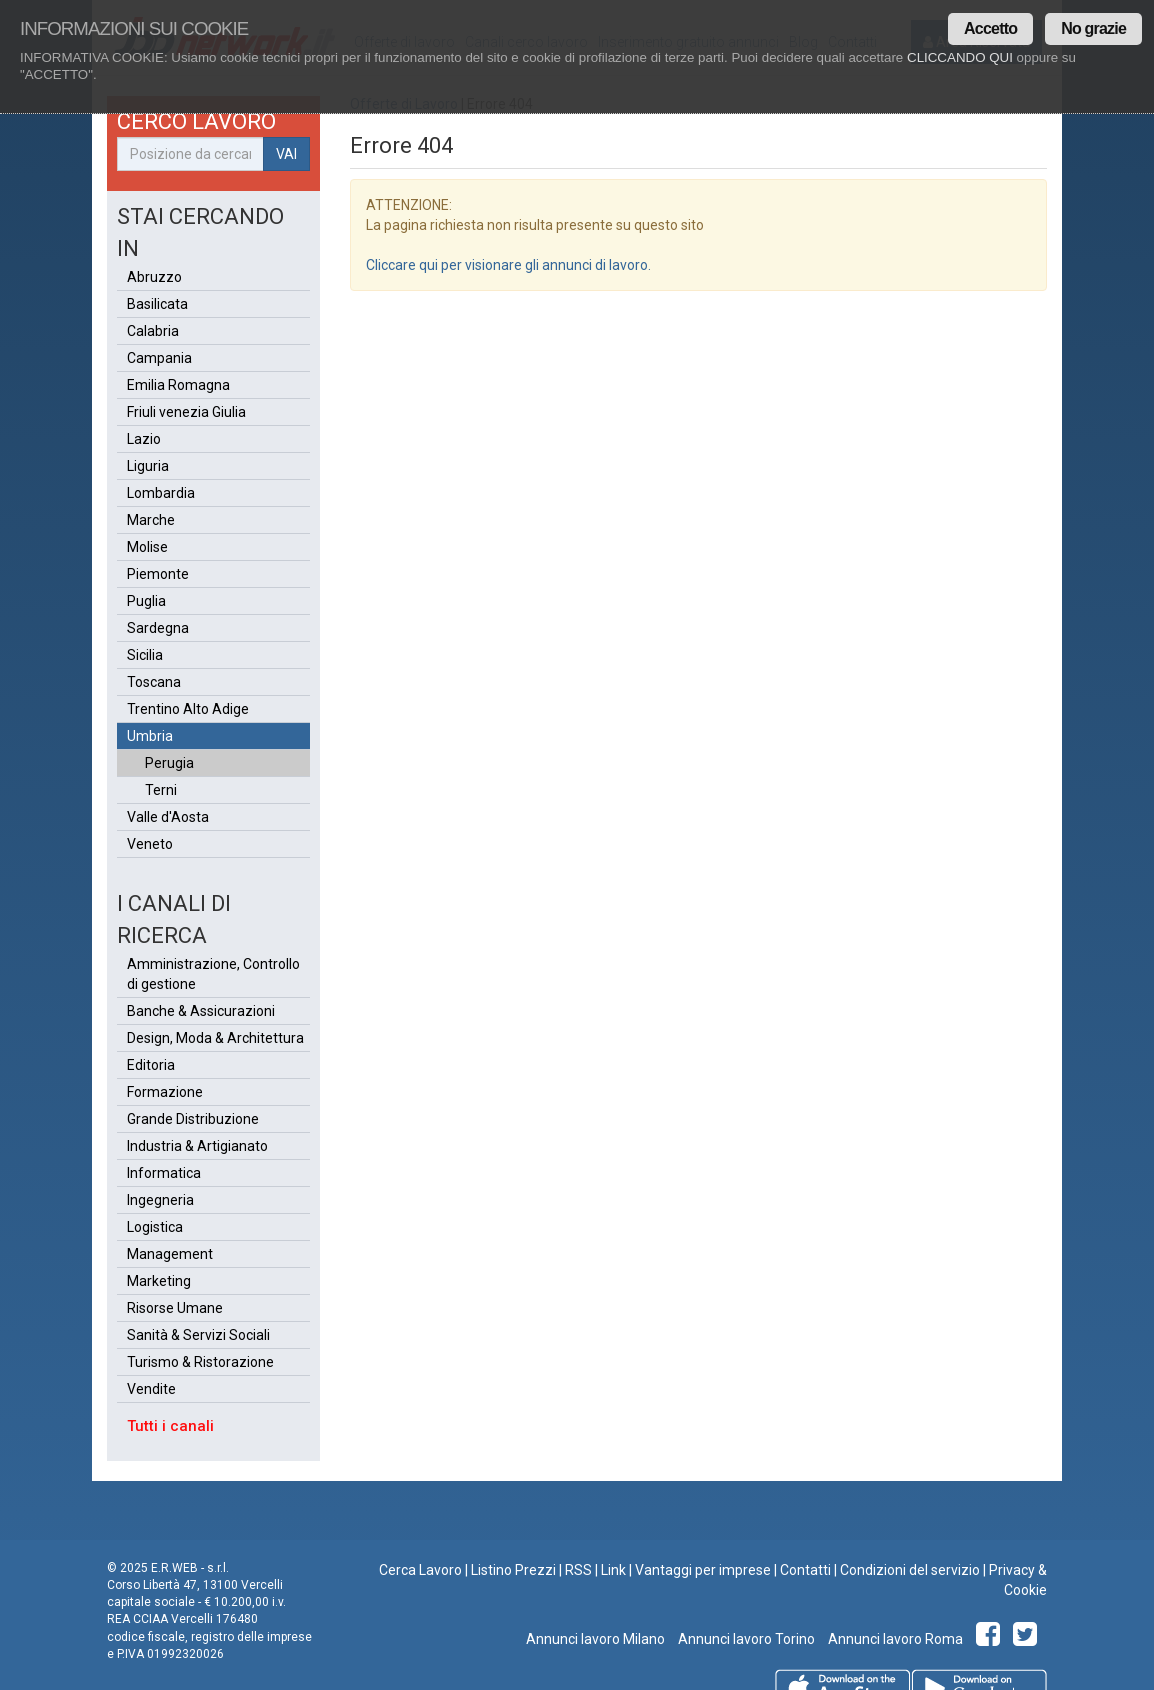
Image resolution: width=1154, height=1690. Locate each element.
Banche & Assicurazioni (201, 1011)
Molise (147, 547)
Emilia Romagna (178, 385)
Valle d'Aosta (168, 817)
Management (170, 1254)
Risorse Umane (175, 1308)
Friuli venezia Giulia (186, 412)
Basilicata (157, 304)
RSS (578, 1570)
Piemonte (158, 574)
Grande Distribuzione (193, 1119)
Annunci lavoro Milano (595, 1639)
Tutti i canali (170, 1426)
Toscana (154, 682)
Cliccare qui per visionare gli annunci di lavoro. (508, 265)
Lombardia (161, 493)
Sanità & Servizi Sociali (198, 1335)
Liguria (148, 466)
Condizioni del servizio (910, 1570)
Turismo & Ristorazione (200, 1362)
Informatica (164, 1173)
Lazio (144, 439)
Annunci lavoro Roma (894, 1639)
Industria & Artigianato (197, 1146)
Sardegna (158, 628)
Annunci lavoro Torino (745, 1639)
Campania (159, 358)
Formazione (165, 1092)
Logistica (155, 1227)
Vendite (151, 1389)
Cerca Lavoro (420, 1570)
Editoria (151, 1065)
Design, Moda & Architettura (215, 1038)
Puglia (146, 601)
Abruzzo (154, 277)
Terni (161, 790)
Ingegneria (160, 1200)
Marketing (159, 1281)
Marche (151, 520)
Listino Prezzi (513, 1570)
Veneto (150, 844)
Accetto (990, 28)
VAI (286, 154)
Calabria (153, 331)
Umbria (150, 736)
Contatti (805, 1570)
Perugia (169, 763)
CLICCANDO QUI (960, 57)
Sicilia (145, 655)
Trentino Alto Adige (188, 709)
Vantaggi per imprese (703, 1570)
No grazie (1093, 28)
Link (613, 1570)
